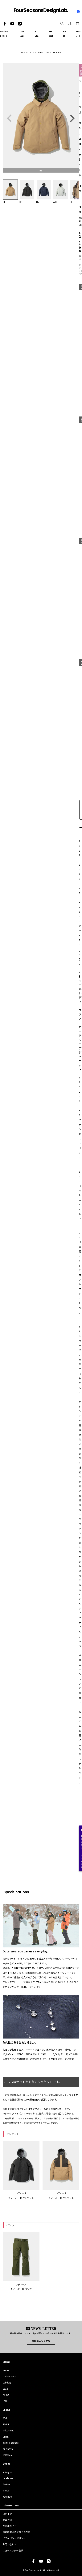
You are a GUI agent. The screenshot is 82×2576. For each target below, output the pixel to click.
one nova (8, 2449)
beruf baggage (10, 2442)
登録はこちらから (41, 2340)
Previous (9, 118)
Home (6, 2370)
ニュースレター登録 (13, 2550)
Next (72, 118)
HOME (24, 52)
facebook (8, 2478)
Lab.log (7, 2382)
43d (5, 2418)
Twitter (6, 2484)
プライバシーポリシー (14, 2538)
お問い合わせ (9, 2544)
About (6, 2395)
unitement (8, 2430)
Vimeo (6, 2490)
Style (5, 2388)
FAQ (5, 2401)
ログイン (7, 2513)
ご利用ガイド (9, 2526)
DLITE (32, 52)
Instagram (8, 2472)
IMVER (6, 2424)
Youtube (7, 2496)
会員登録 (7, 2520)
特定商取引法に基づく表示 (16, 2532)
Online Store (9, 2376)
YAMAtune (8, 2455)
